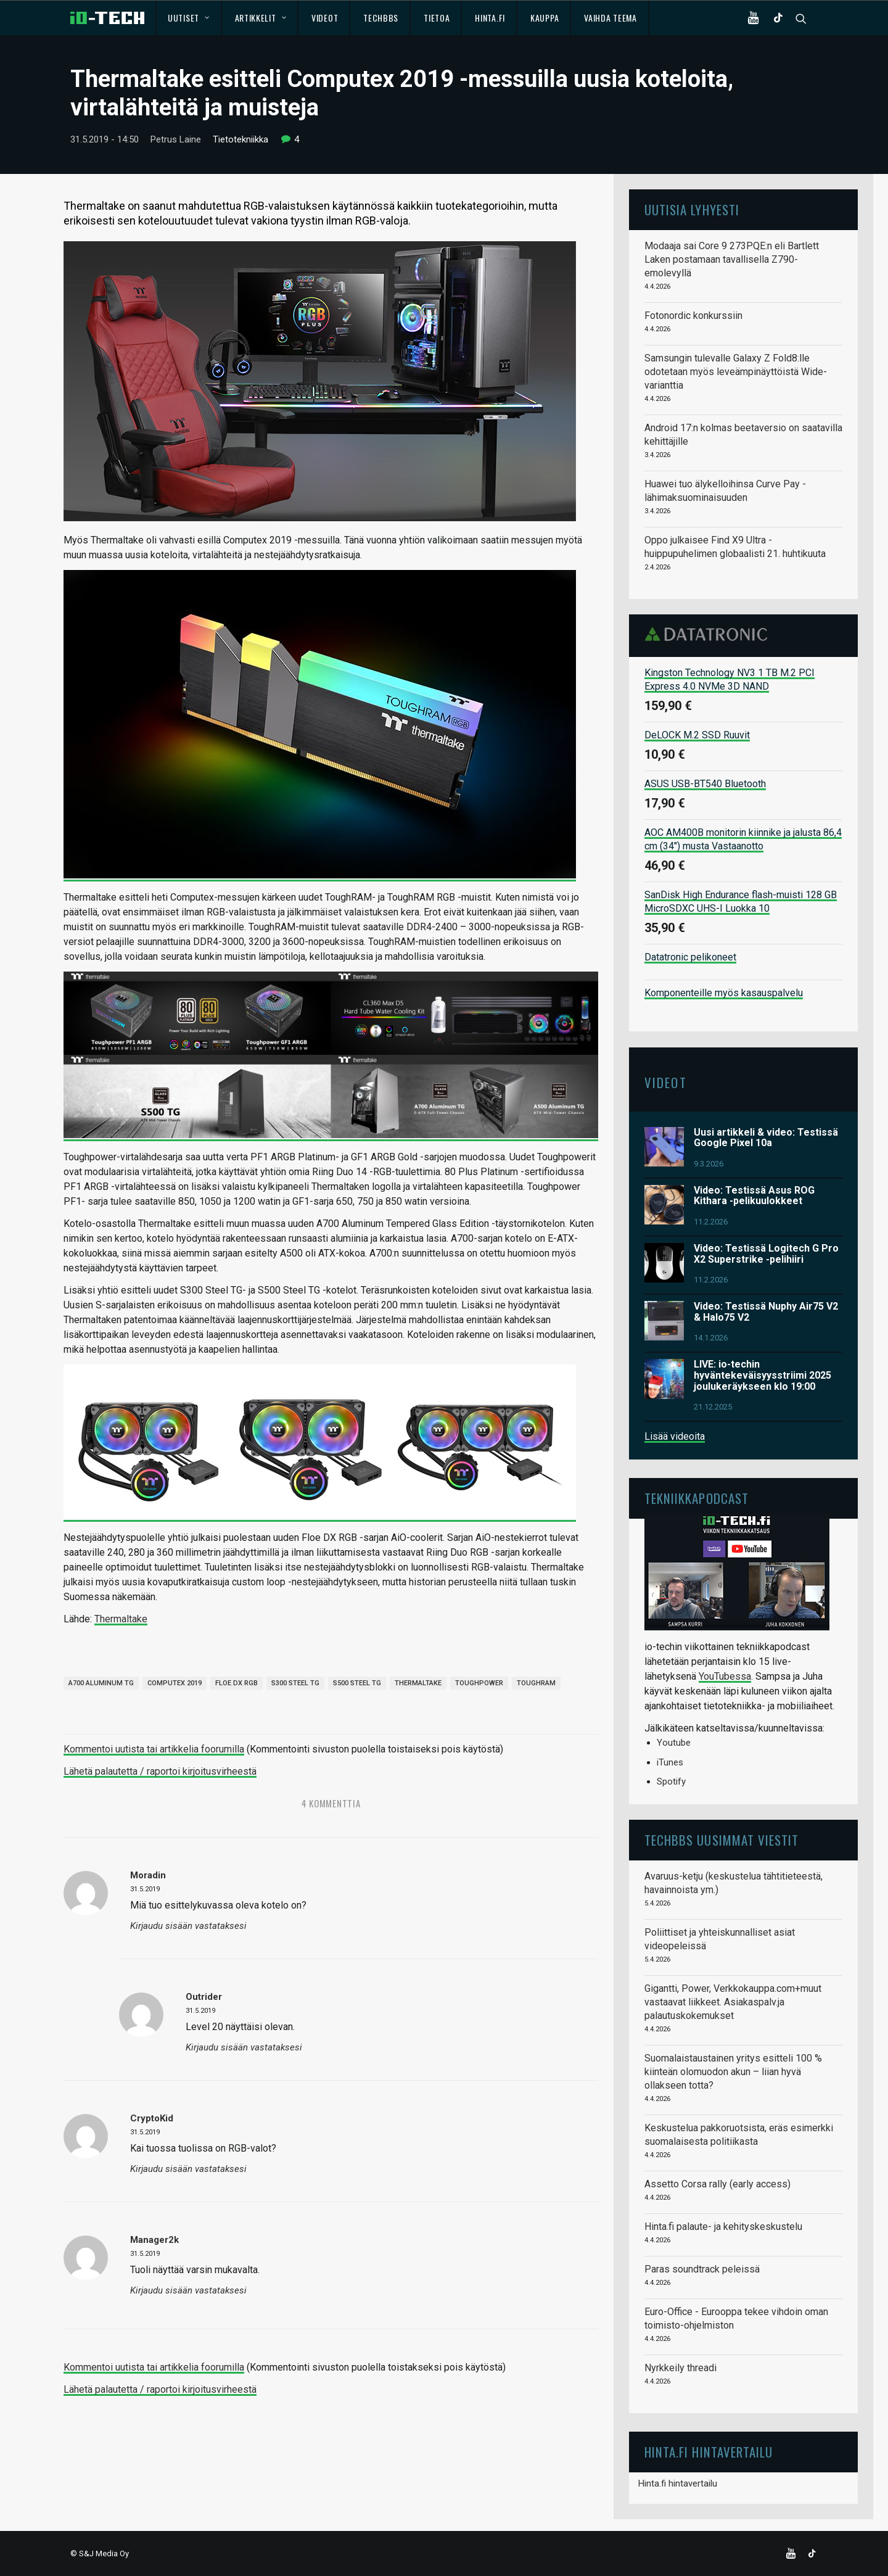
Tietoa (437, 17)
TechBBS (380, 17)
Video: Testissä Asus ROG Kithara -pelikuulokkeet (754, 1195)
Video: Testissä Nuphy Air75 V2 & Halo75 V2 (766, 1311)
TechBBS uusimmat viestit (721, 1839)
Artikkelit (261, 17)
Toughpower (479, 1683)
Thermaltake (120, 1619)
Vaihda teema (610, 17)
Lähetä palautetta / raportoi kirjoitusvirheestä (160, 1771)
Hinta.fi (490, 17)
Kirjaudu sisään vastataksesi (188, 1926)
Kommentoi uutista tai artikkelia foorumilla (154, 1749)
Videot (324, 17)
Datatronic (709, 634)
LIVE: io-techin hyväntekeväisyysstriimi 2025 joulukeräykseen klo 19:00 (762, 1375)
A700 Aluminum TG (101, 1683)
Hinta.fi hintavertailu (677, 2483)
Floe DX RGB (236, 1683)
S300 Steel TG (295, 1683)
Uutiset (188, 17)
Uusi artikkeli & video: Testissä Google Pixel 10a (766, 1137)
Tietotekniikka (240, 139)
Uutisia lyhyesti (691, 209)
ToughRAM (536, 1683)
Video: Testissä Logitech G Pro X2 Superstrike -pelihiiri (766, 1253)
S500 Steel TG (357, 1683)
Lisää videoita (674, 1436)
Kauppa (544, 17)
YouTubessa (725, 1676)
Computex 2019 (174, 1683)
